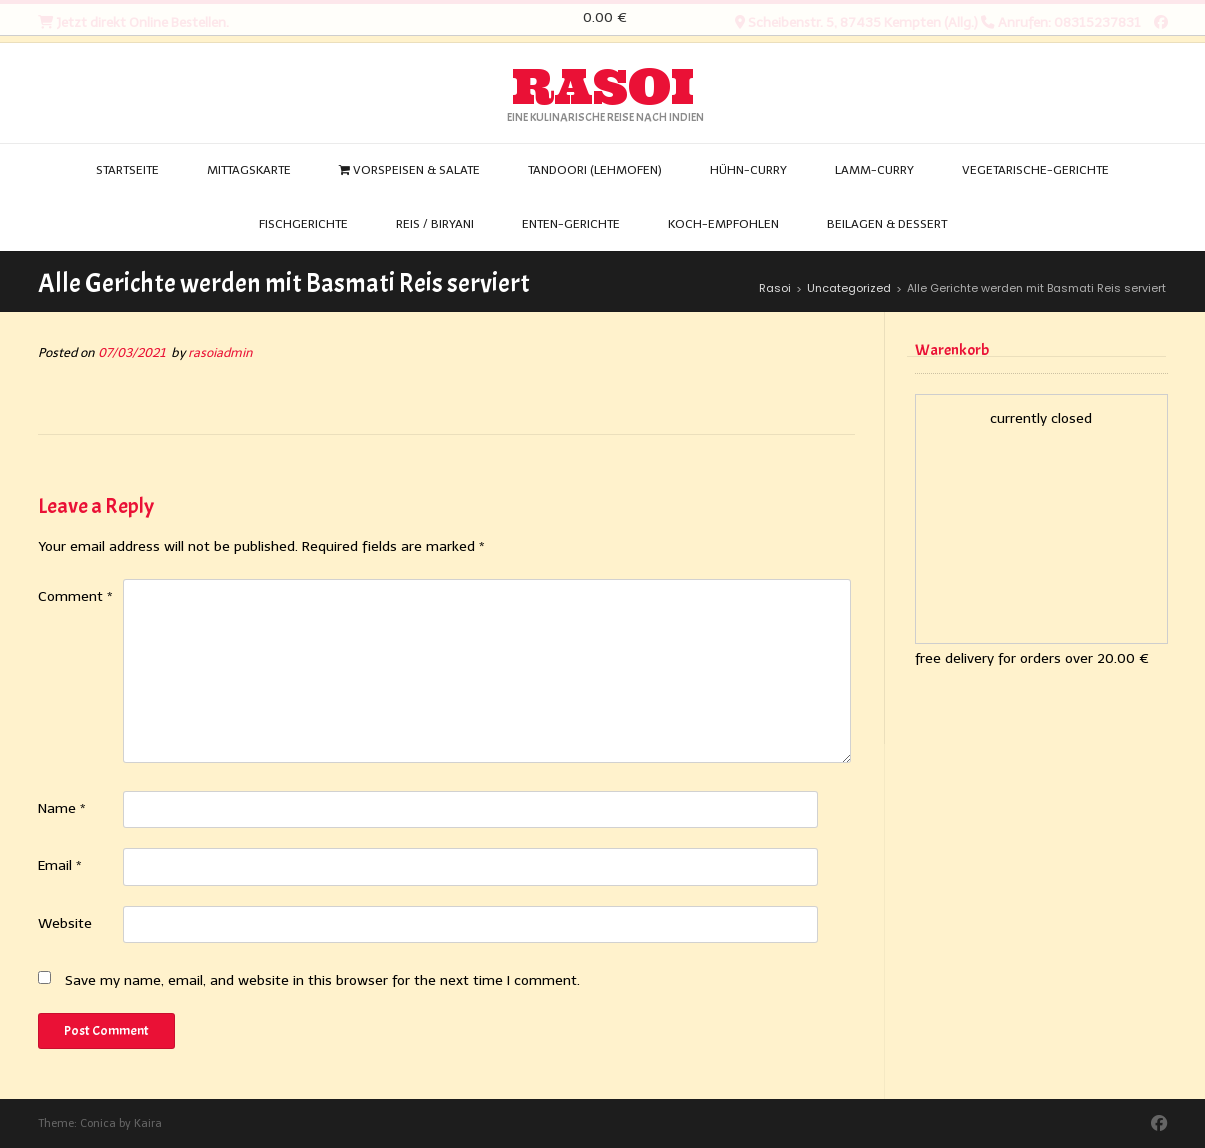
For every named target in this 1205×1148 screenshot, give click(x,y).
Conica (98, 1123)
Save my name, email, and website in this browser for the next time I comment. (322, 980)
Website (65, 923)
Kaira (148, 1123)
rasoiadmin (220, 352)
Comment (75, 596)
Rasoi (603, 87)
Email (60, 865)
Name (62, 808)
